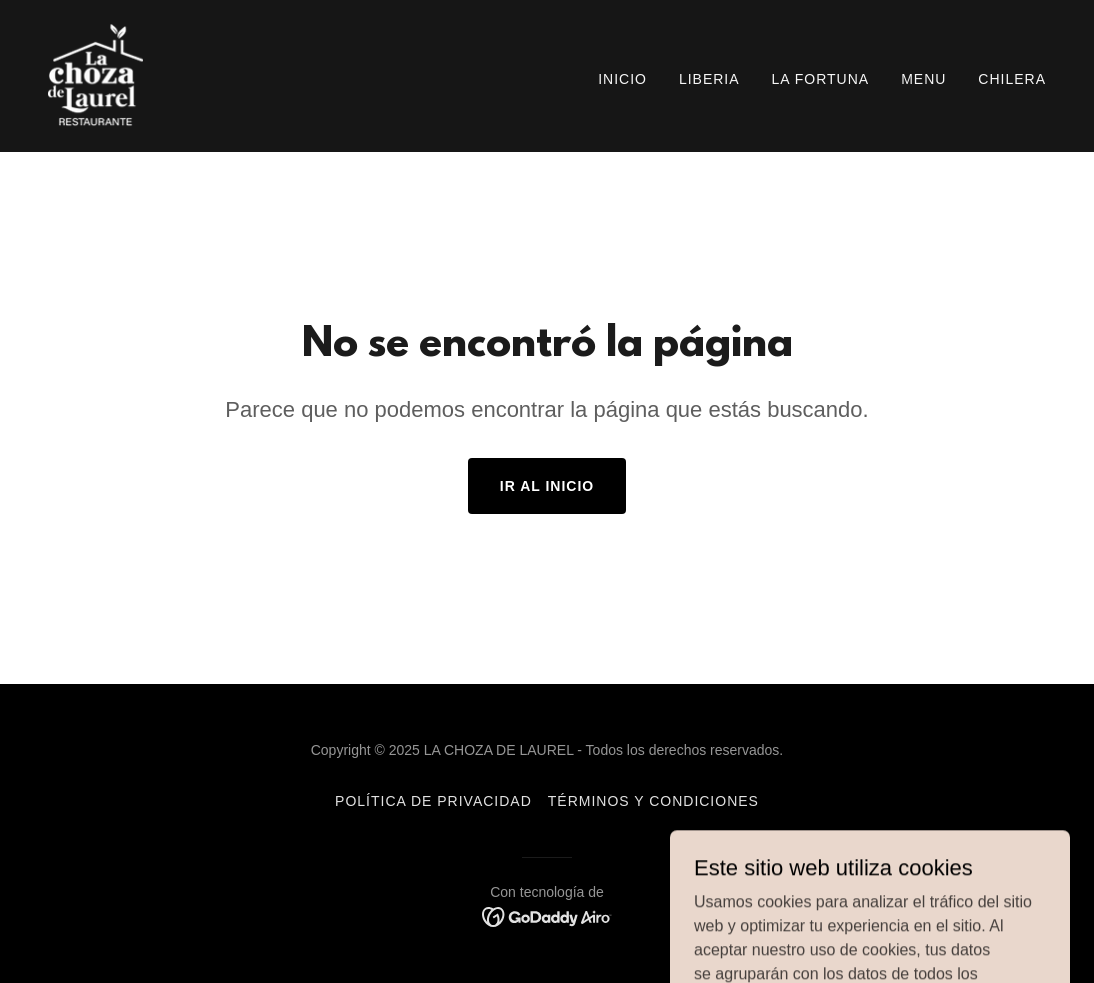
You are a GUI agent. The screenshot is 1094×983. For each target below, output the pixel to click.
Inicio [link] (622, 79)
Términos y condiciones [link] (653, 801)
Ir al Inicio (547, 486)
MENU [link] (923, 79)
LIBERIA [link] (709, 79)
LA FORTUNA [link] (821, 79)
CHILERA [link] (1012, 79)
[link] (95, 74)
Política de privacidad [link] (433, 801)
